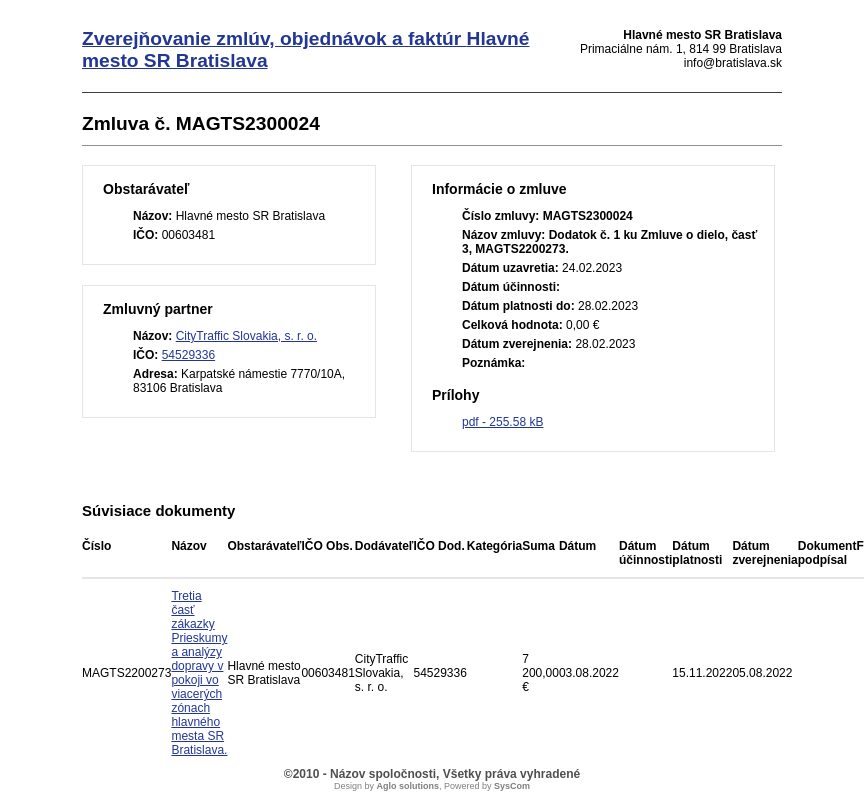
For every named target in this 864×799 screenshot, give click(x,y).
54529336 (188, 355)
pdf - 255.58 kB (502, 422)
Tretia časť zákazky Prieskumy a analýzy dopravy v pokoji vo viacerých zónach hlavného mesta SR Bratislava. (199, 673)
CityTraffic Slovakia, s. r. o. (246, 336)
